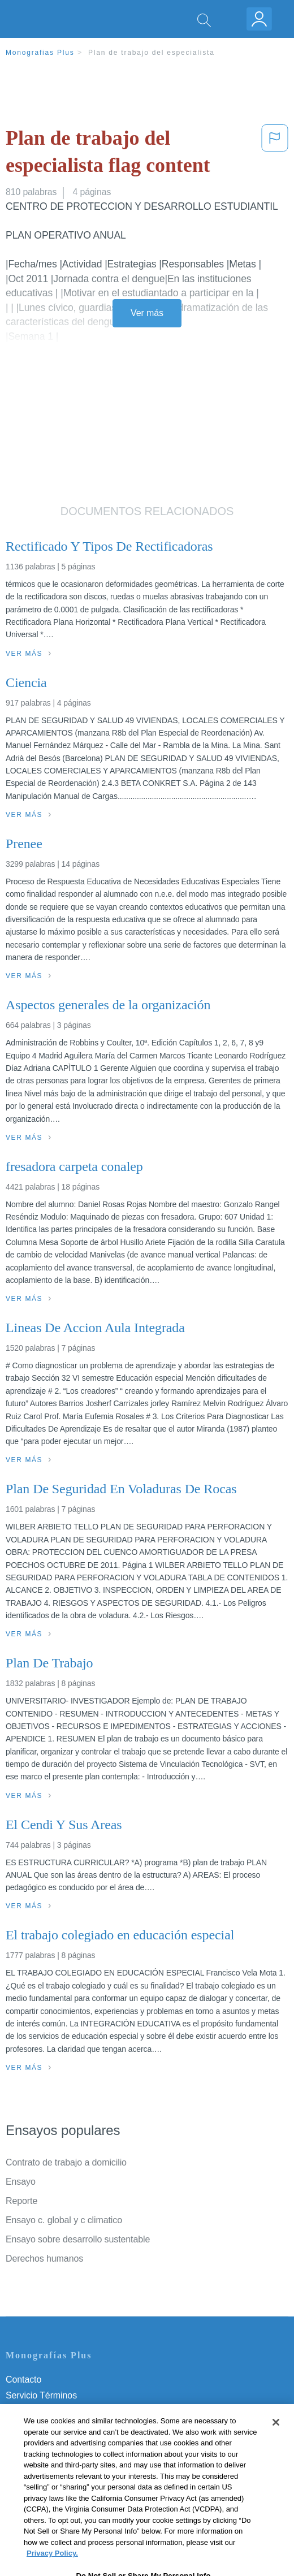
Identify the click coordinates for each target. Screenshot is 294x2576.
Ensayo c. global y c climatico (64, 2220)
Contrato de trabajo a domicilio (66, 2162)
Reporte (21, 2201)
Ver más (147, 313)
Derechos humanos (44, 2258)
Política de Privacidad (49, 2411)
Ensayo (21, 2181)
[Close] (275, 2439)
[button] (274, 154)
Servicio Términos (41, 2395)
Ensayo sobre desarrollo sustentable (78, 2239)
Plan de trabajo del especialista (151, 53)
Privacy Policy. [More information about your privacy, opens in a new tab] (52, 2570)
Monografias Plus (40, 53)
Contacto (23, 2379)
